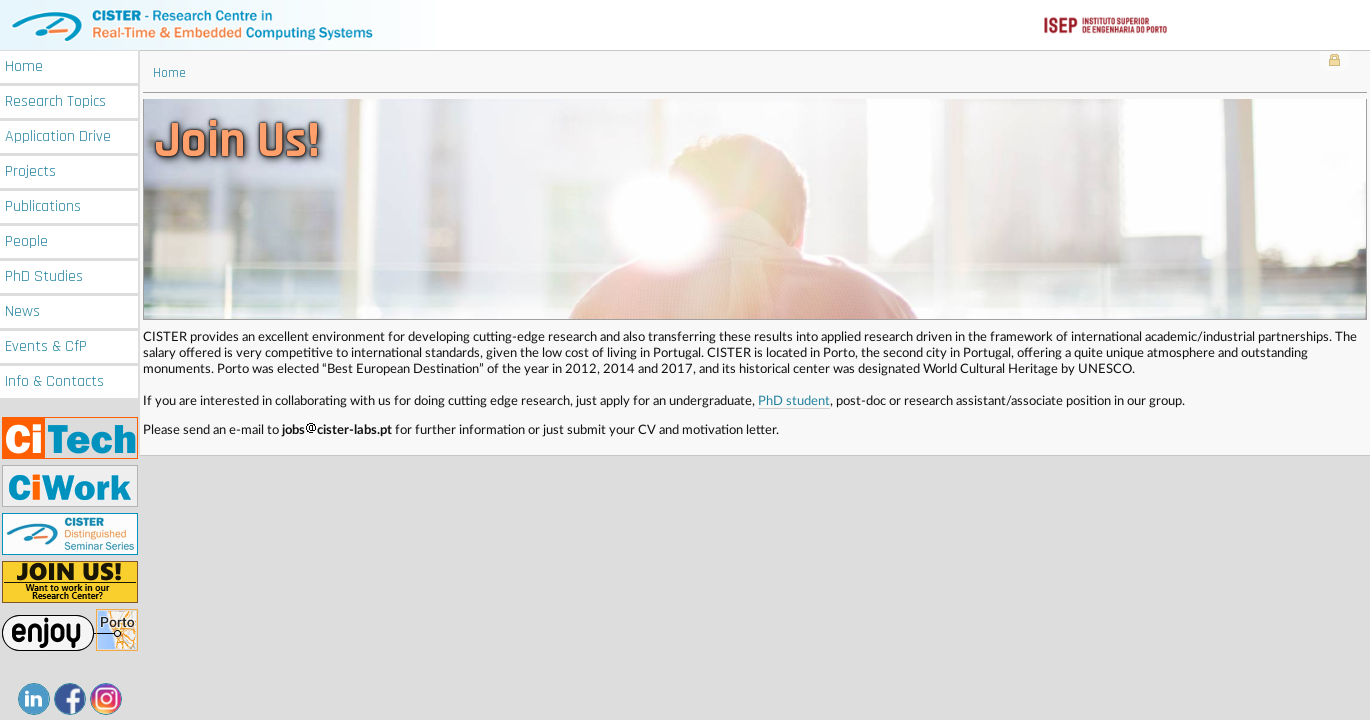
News (22, 311)
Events (46, 346)
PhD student (794, 401)
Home (24, 66)
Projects (30, 171)
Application (58, 136)
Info (54, 381)
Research (55, 101)
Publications (43, 206)
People (26, 241)
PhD (44, 276)
